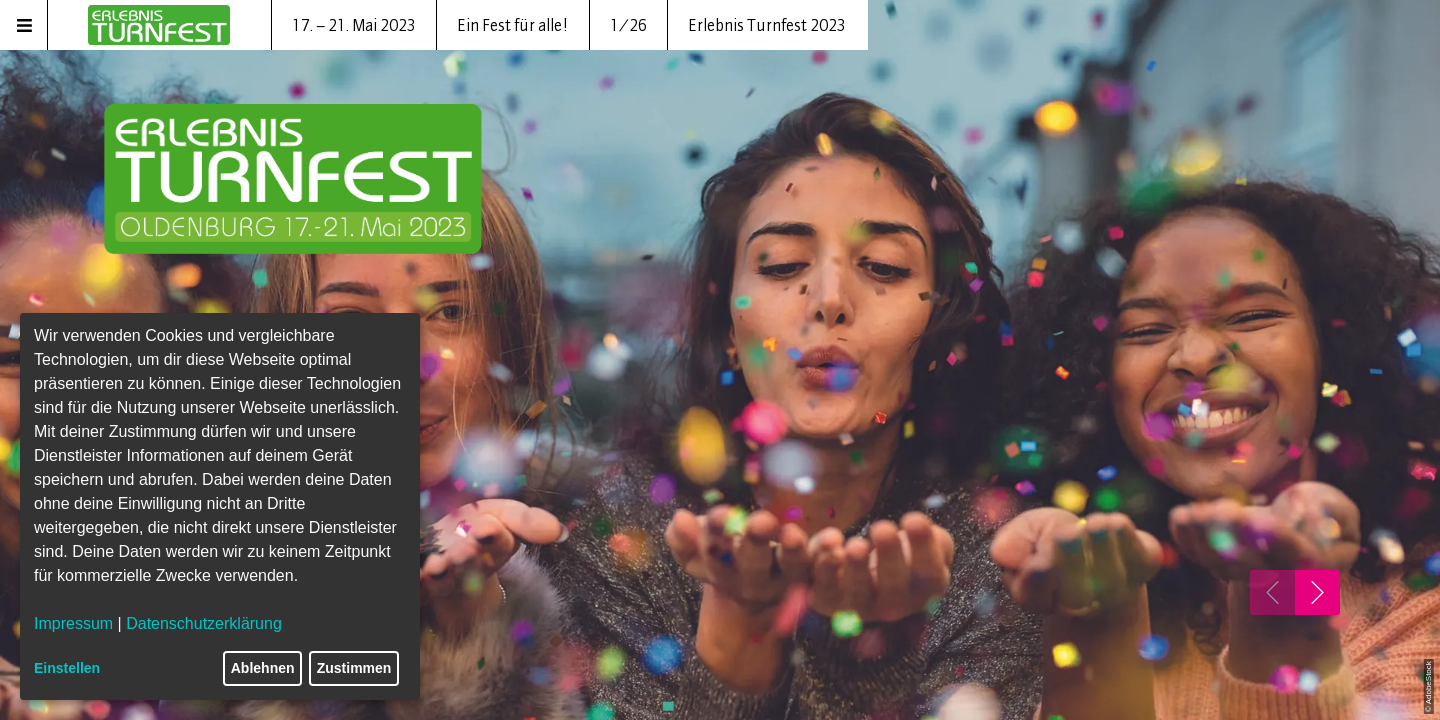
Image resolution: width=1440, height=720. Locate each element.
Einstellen (67, 668)
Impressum (73, 623)
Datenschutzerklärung (204, 623)
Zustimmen (354, 668)
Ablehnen (263, 668)
